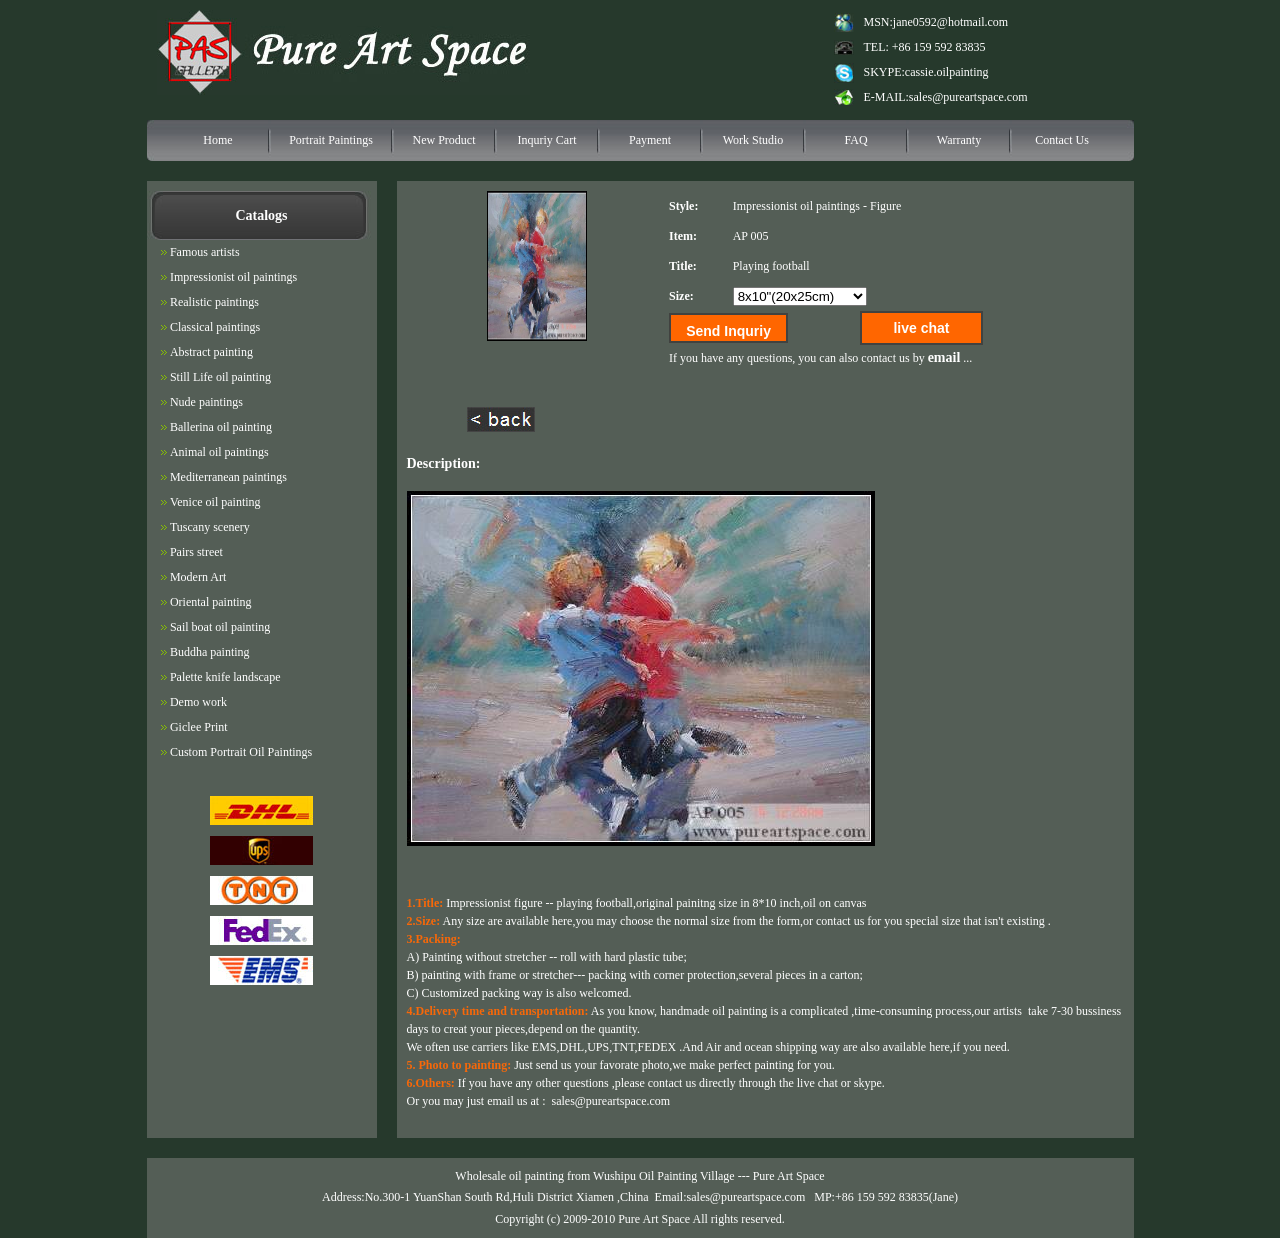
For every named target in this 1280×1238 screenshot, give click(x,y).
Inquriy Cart (547, 140)
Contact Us (1062, 140)
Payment (650, 140)
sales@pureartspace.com (968, 97)
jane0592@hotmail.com (950, 22)
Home (217, 140)
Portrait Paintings (331, 140)
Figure (885, 206)
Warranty (959, 140)
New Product (444, 140)
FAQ (855, 140)
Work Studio (753, 140)
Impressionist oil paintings (796, 206)
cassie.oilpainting (947, 72)
